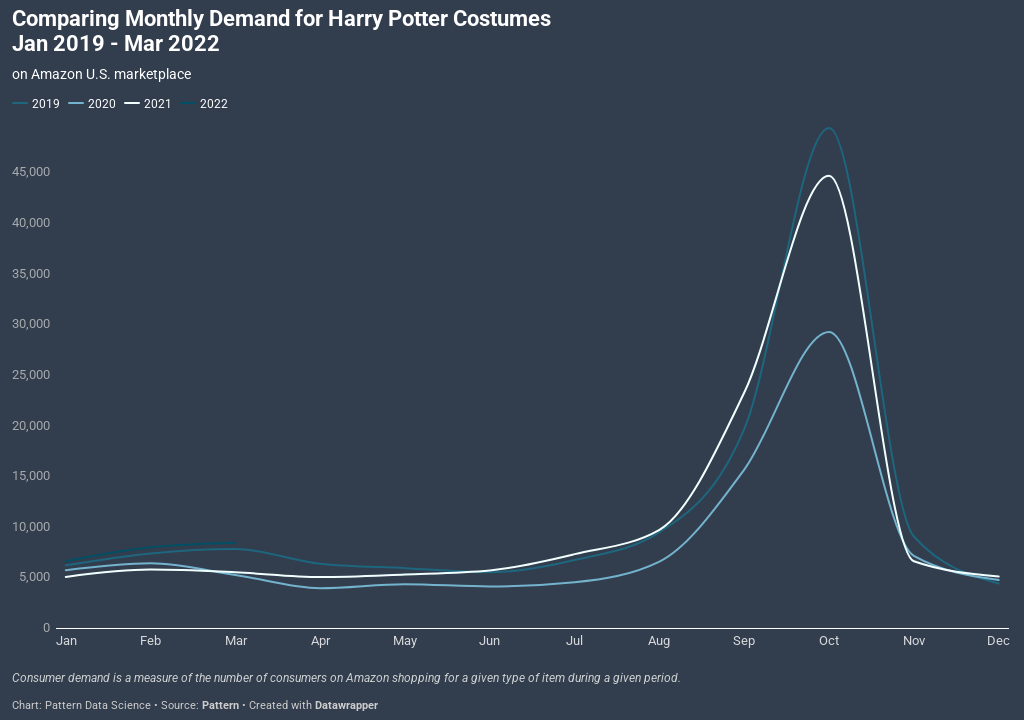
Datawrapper (346, 705)
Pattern (220, 705)
